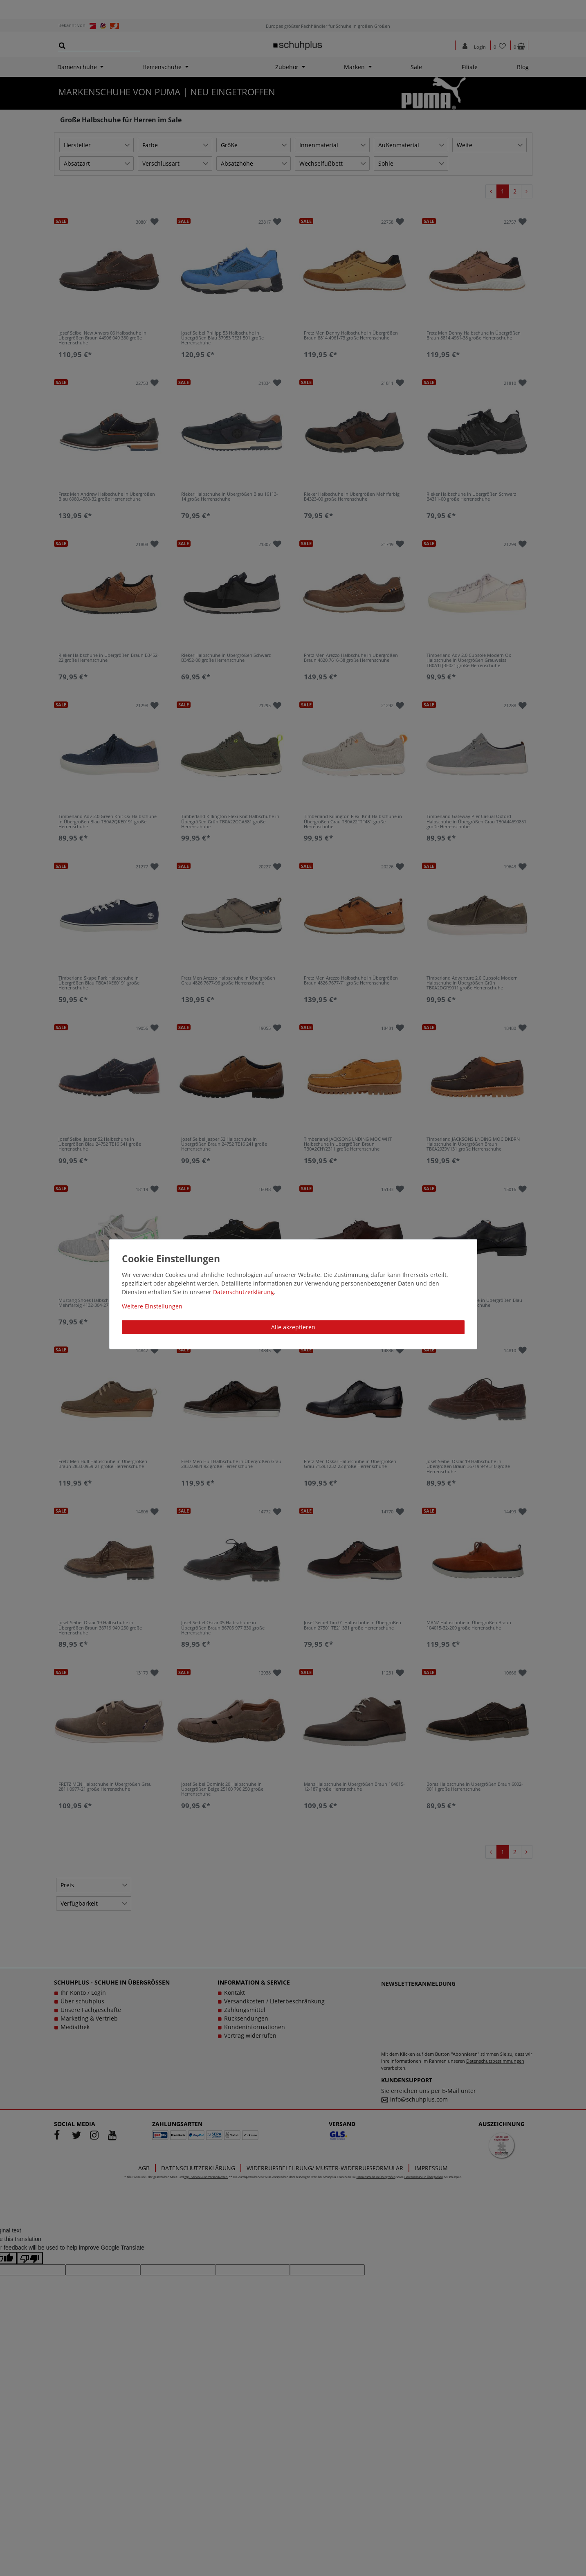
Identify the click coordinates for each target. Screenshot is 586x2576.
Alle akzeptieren (293, 1327)
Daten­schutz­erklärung (243, 1292)
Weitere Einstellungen (152, 1306)
